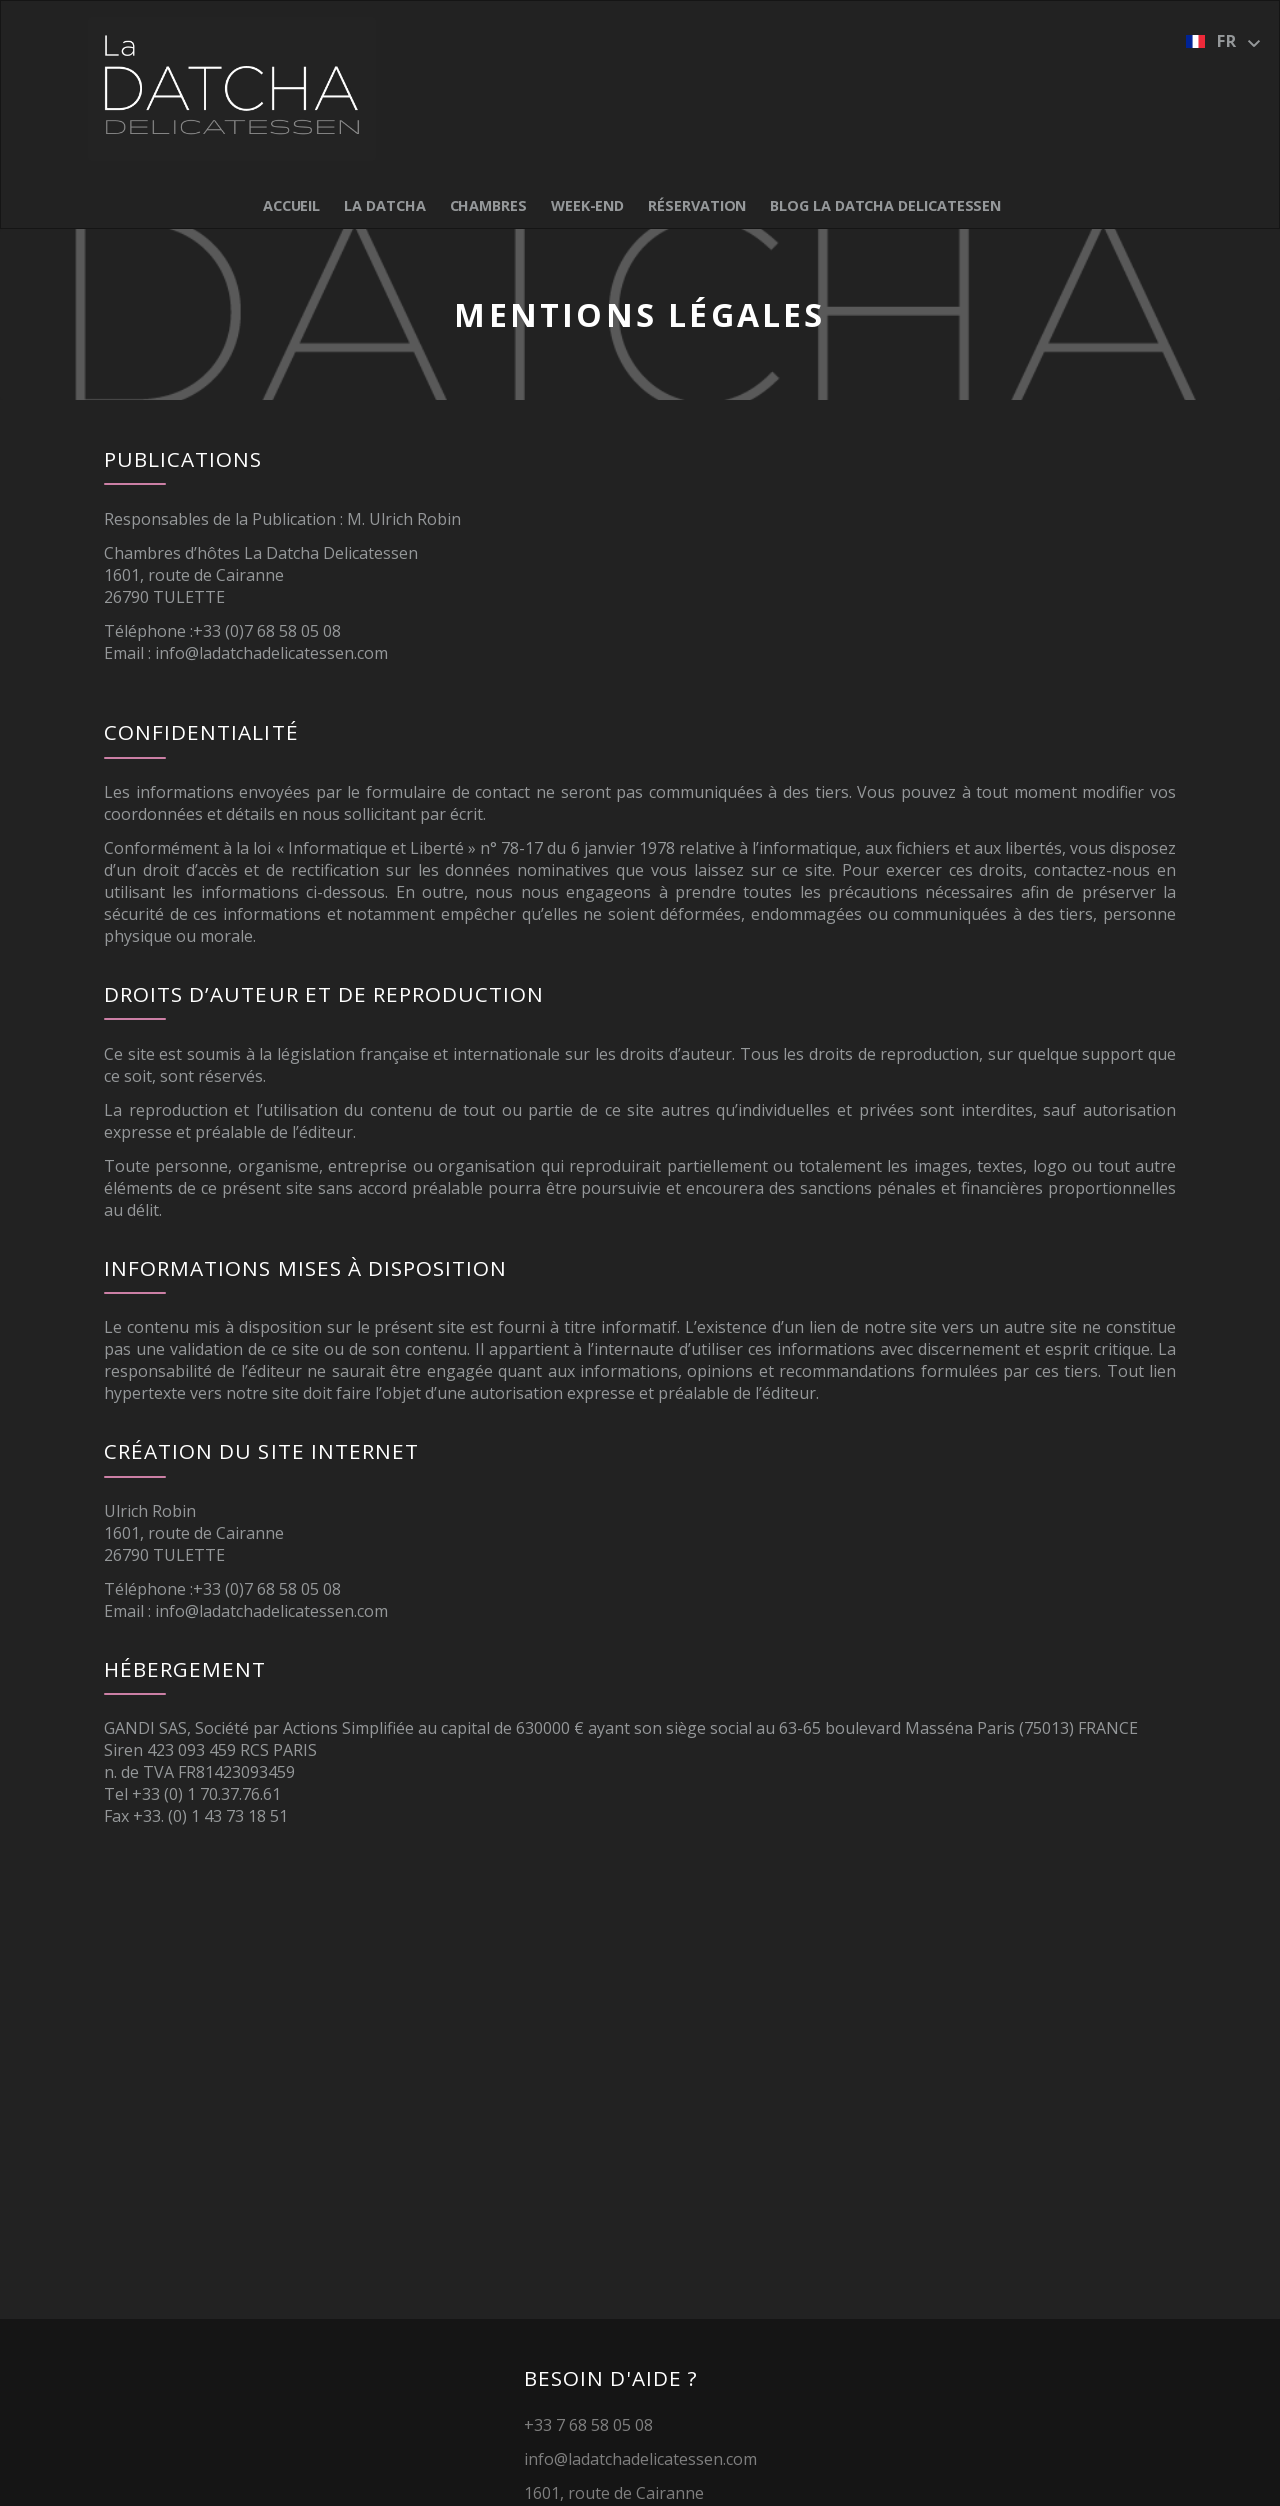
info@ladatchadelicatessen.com (271, 653)
